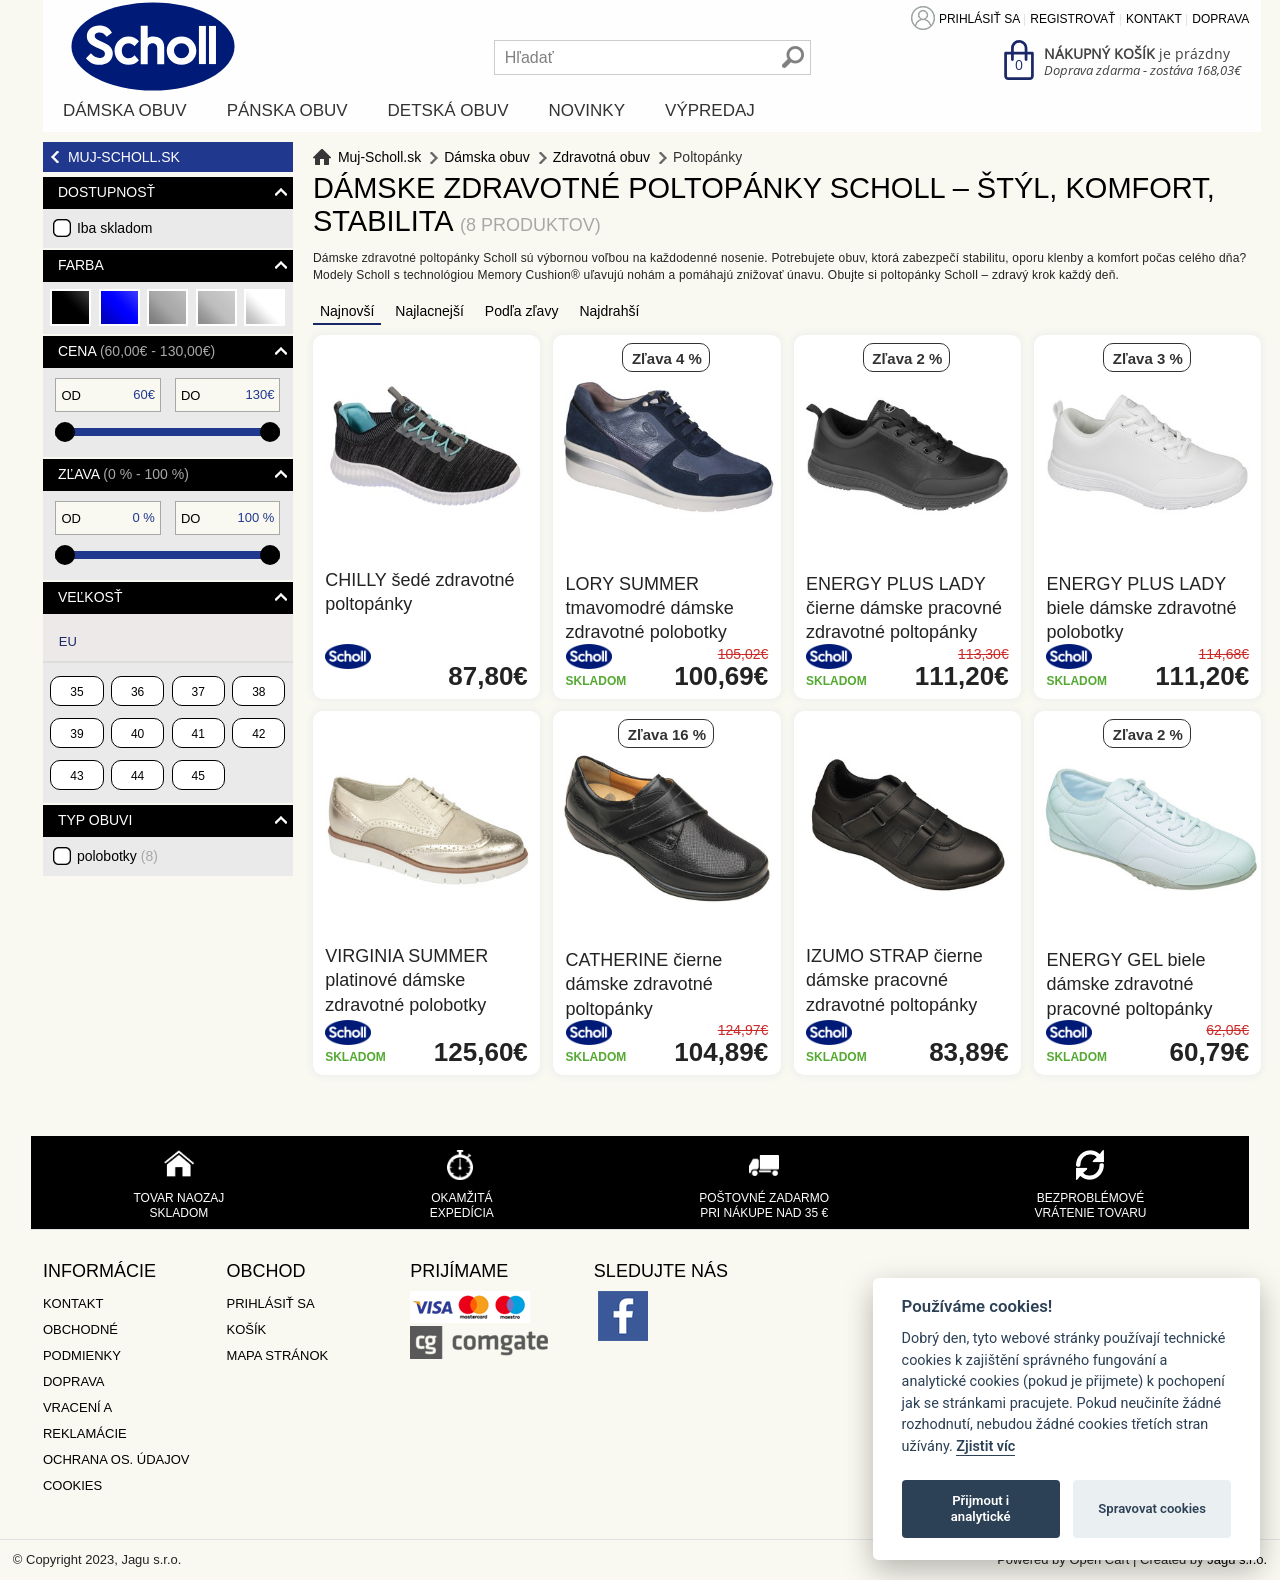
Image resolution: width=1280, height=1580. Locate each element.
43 (76, 776)
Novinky (587, 110)
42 (258, 734)
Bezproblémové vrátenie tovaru (1090, 1205)
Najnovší (347, 311)
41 (198, 734)
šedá (168, 315)
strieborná (217, 315)
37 (198, 692)
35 (76, 692)
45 (198, 776)
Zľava (123, 474)
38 (258, 692)
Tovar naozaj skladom (178, 1205)
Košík (247, 1329)
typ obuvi (95, 820)
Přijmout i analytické (981, 1508)
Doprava (1220, 19)
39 (76, 734)
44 (137, 776)
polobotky (117, 856)
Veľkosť (90, 597)
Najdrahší (609, 311)
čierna (71, 315)
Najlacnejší (429, 311)
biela (265, 315)
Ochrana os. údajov (116, 1459)
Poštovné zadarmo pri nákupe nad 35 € (764, 1205)
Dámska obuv (125, 110)
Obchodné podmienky (82, 1342)
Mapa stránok (278, 1355)
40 (137, 734)
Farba (81, 265)
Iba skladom (114, 228)
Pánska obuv (287, 110)
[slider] (65, 432)
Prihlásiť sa (979, 19)
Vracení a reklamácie (85, 1420)
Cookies (72, 1485)
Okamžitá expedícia (462, 1205)
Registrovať (1072, 19)
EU (68, 641)
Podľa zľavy (522, 311)
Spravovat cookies (1152, 1508)
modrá (120, 315)
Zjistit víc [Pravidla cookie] (985, 1446)
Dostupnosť (106, 192)
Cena (136, 351)
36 (137, 692)
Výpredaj (710, 110)
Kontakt (1154, 19)
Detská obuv (448, 110)
